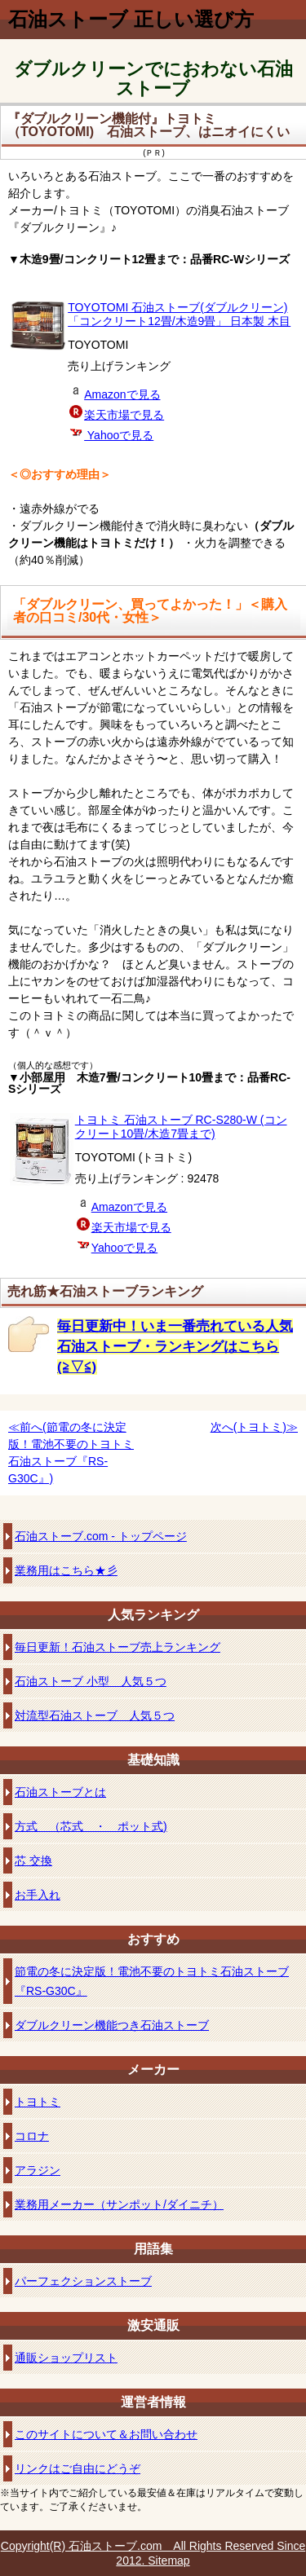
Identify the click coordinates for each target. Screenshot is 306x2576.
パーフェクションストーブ (83, 2281)
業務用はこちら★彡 (66, 1570)
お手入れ (37, 1894)
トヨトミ (37, 2101)
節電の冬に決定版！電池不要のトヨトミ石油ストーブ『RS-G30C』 (152, 1981)
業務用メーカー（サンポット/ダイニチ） (119, 2204)
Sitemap (168, 2560)
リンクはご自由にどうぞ (77, 2468)
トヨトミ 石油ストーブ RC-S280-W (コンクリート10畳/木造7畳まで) (181, 1126)
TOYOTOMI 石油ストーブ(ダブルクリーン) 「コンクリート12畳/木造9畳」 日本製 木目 (179, 314)
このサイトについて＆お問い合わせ (106, 2434)
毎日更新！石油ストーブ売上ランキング (117, 1646)
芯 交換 (33, 1860)
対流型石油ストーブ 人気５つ (95, 1715)
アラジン (37, 2170)
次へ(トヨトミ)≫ (254, 1426)
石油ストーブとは (60, 1792)
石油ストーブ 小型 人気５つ (90, 1681)
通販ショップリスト (66, 2357)
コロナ (32, 2135)
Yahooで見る (118, 435)
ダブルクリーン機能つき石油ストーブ (112, 2025)
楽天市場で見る (124, 414)
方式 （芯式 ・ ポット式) (91, 1826)
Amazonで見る (122, 394)
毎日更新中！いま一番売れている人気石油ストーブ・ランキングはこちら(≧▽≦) (175, 1347)
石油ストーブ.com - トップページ (101, 1536)
